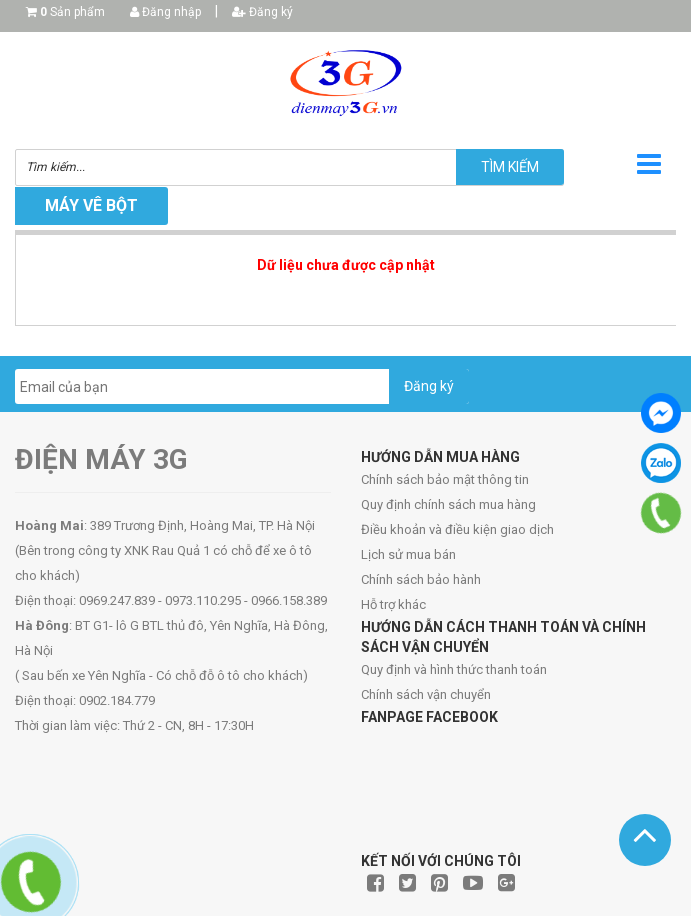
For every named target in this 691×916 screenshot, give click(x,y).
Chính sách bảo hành (421, 579)
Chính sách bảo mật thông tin (445, 479)
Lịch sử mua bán (408, 554)
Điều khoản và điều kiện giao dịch (457, 529)
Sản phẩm (72, 12)
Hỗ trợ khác (393, 604)
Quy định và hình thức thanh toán (454, 669)
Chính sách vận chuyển (426, 694)
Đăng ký (262, 12)
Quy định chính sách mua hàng (448, 504)
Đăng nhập (165, 12)
